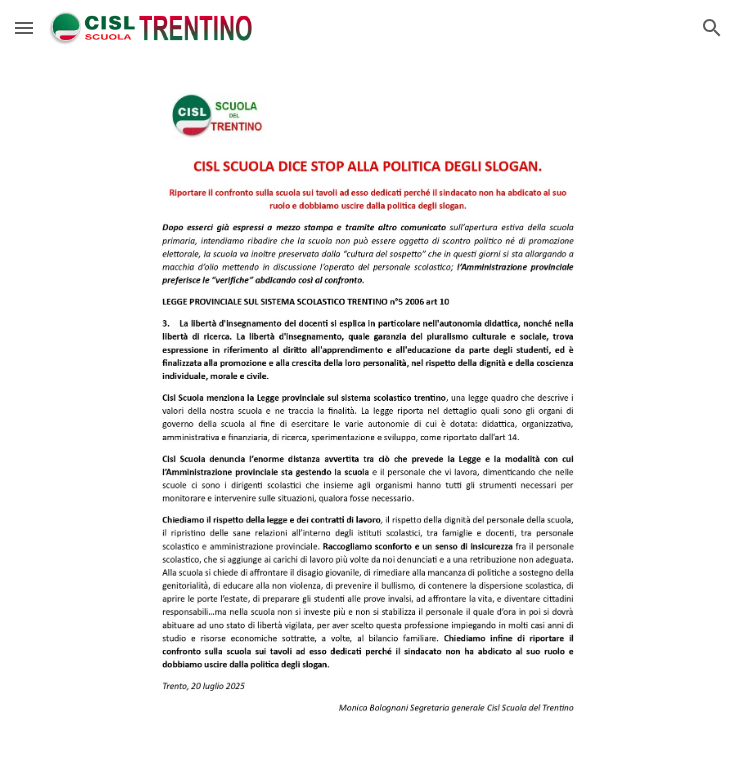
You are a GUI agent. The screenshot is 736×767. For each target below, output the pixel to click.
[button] (24, 27)
